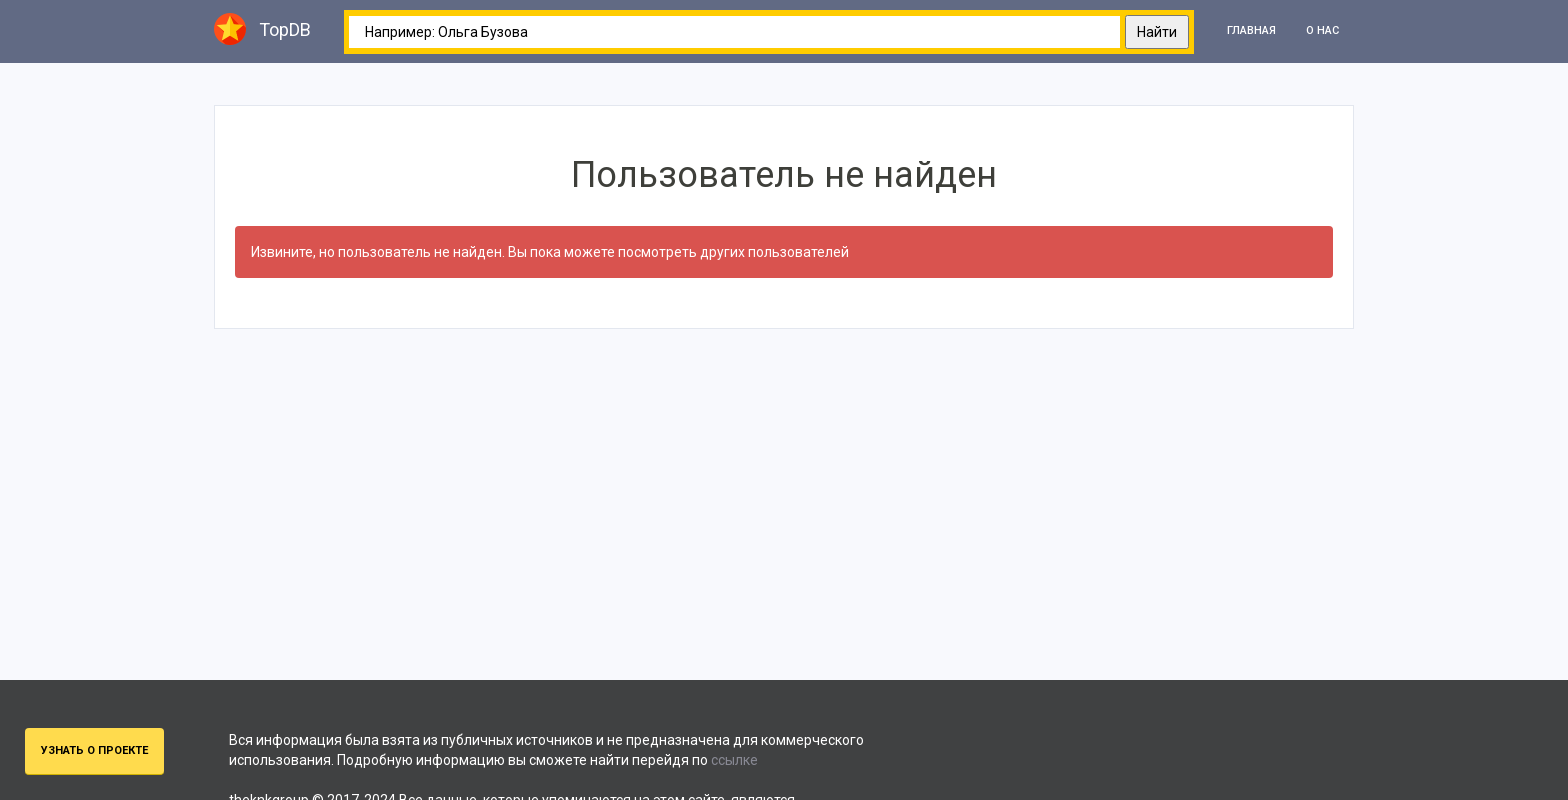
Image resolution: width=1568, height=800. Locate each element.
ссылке (734, 760)
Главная (1251, 30)
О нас (1322, 30)
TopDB (262, 29)
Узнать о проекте (94, 750)
